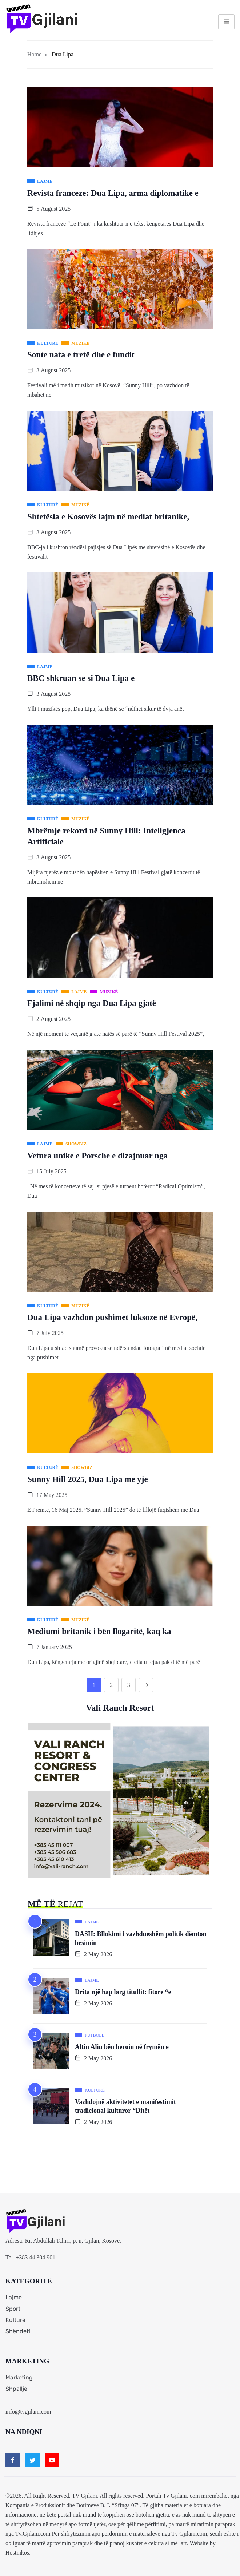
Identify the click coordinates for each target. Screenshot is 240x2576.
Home (34, 54)
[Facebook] (12, 2460)
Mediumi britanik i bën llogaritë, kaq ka (99, 1631)
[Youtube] (52, 2460)
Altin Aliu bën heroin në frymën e (122, 2047)
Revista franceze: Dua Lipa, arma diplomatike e (113, 193)
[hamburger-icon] (226, 21)
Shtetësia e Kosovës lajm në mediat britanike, (108, 516)
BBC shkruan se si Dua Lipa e (81, 678)
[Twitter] (32, 2460)
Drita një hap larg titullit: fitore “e (123, 1992)
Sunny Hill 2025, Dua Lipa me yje (87, 1479)
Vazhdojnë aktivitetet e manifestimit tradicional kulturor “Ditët (125, 2107)
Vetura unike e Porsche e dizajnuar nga (97, 1155)
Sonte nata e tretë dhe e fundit (81, 354)
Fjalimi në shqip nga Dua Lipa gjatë (91, 1003)
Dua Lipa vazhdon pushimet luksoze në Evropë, (112, 1317)
